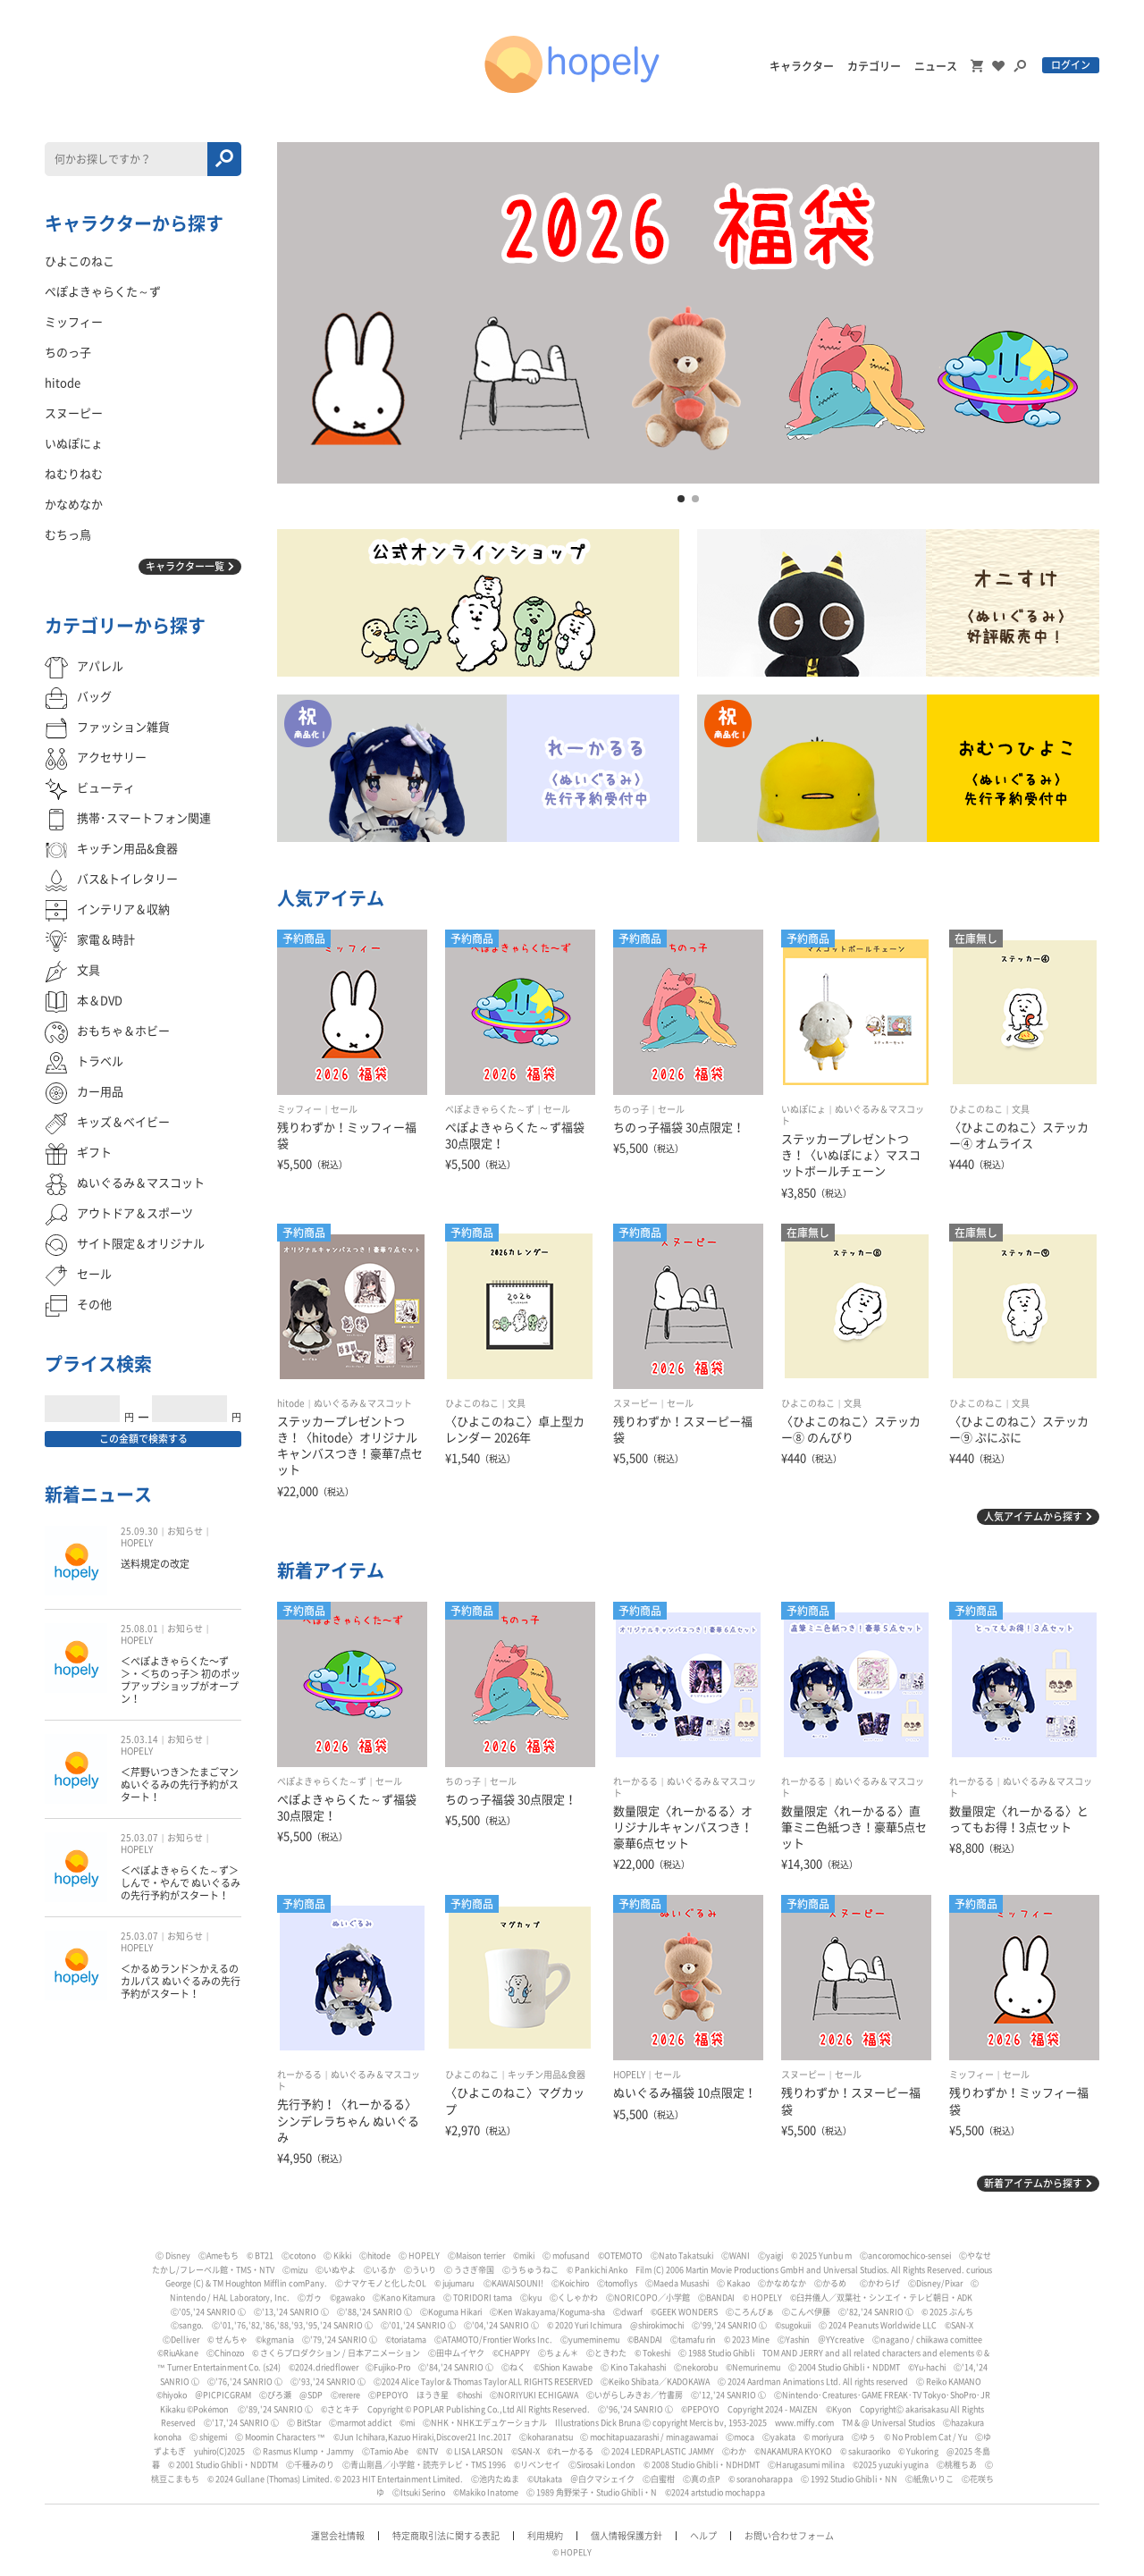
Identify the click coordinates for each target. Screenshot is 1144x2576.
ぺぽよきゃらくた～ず (489, 1109)
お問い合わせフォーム (789, 2535)
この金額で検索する (143, 1439)
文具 (1021, 1109)
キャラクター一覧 (185, 566)
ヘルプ (703, 2535)
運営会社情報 (338, 2535)
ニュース (935, 66)
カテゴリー (874, 66)
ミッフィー (299, 1109)
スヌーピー (635, 1403)
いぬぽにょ (803, 1109)
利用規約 (545, 2535)
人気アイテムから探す (1033, 1516)
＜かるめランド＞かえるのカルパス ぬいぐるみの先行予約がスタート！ (180, 1981)
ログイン (1070, 65)
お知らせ (185, 1531)
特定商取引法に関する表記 (446, 2535)
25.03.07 (139, 1837)
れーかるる (635, 1781)
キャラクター (802, 66)
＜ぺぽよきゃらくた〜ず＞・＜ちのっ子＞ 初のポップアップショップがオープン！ (180, 1680)
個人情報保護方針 (626, 2535)
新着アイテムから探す (1033, 2183)
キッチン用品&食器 (546, 2074)
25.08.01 (139, 1628)
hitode (291, 1403)
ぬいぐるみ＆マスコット (363, 1403)
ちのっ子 (631, 1109)
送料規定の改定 (155, 1564)
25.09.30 (139, 1531)
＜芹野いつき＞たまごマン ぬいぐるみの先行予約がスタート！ (180, 1785)
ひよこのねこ (976, 1109)
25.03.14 (139, 1739)
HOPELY (629, 2074)
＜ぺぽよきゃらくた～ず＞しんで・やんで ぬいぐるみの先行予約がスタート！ (180, 1883)
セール (344, 1109)
